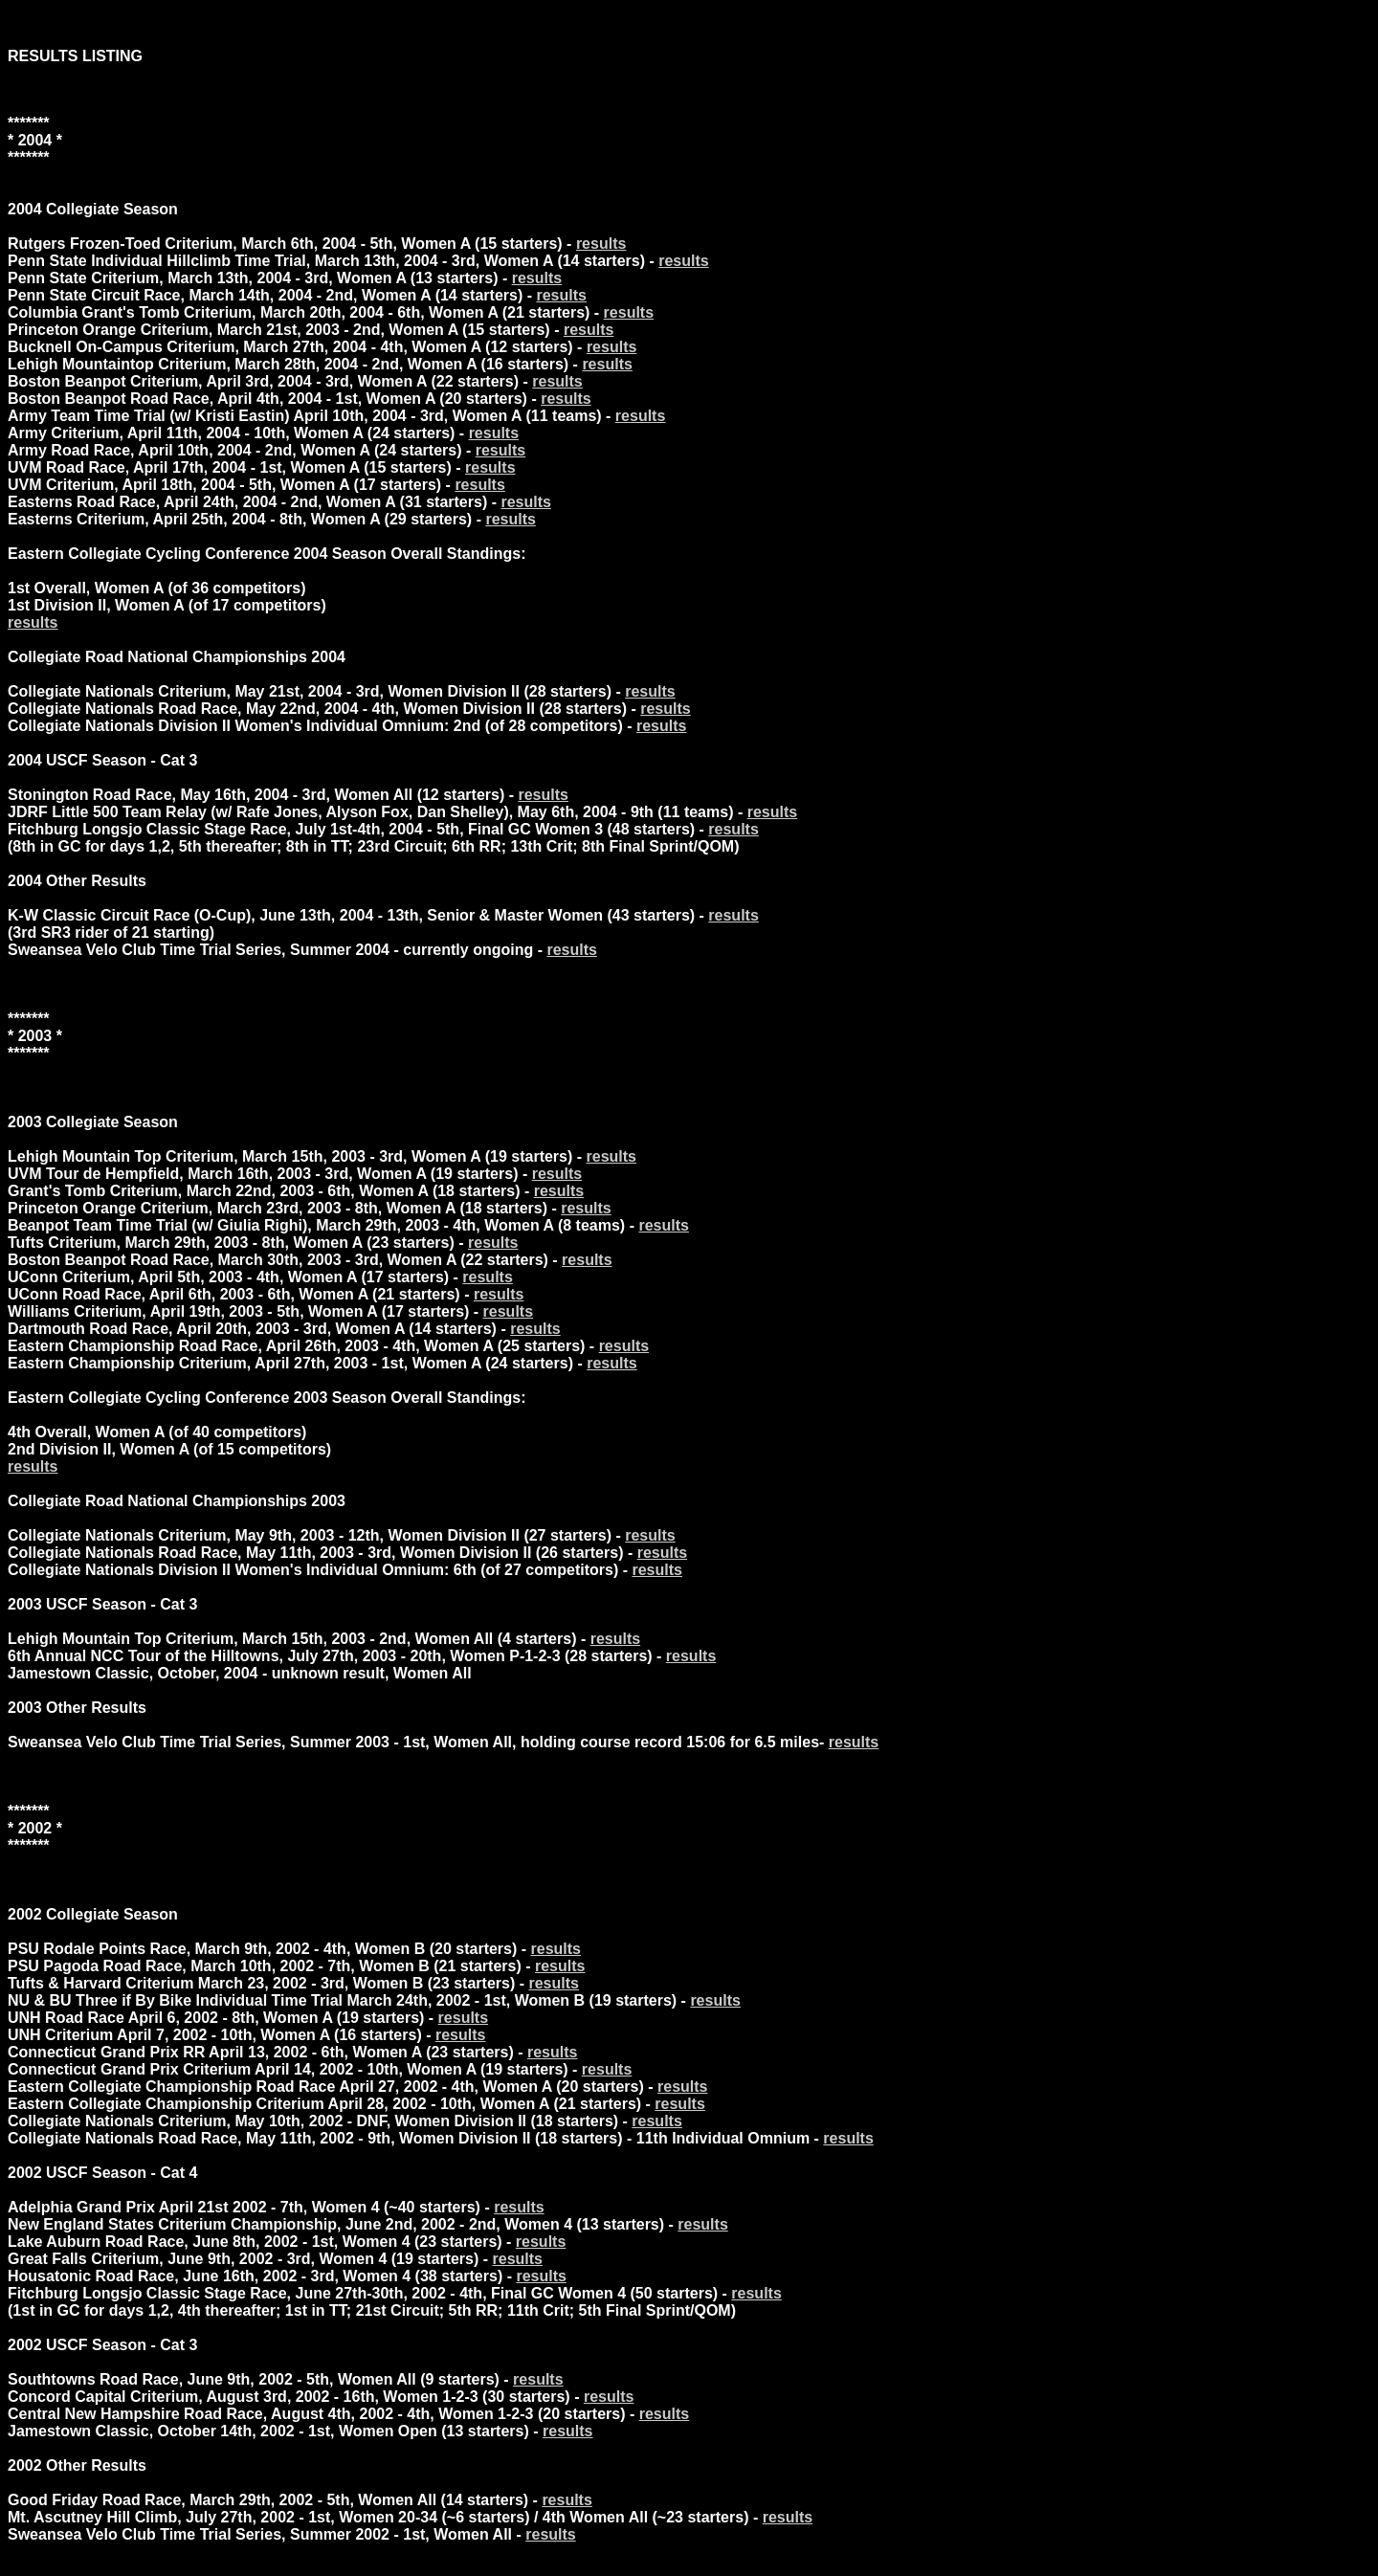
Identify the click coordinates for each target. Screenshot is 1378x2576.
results (601, 243)
